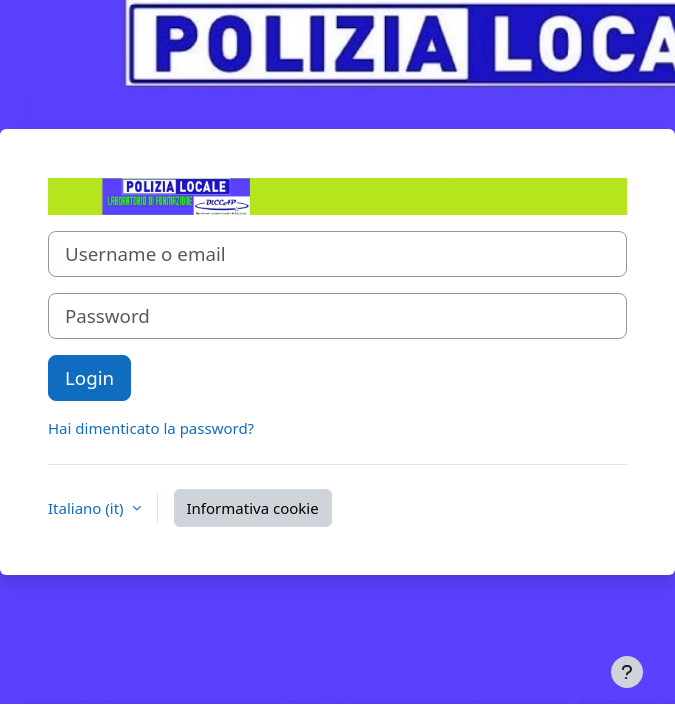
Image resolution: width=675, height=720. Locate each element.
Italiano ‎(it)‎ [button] (88, 508)
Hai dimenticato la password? (151, 428)
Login (89, 377)
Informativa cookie (253, 508)
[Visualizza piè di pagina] (627, 672)
